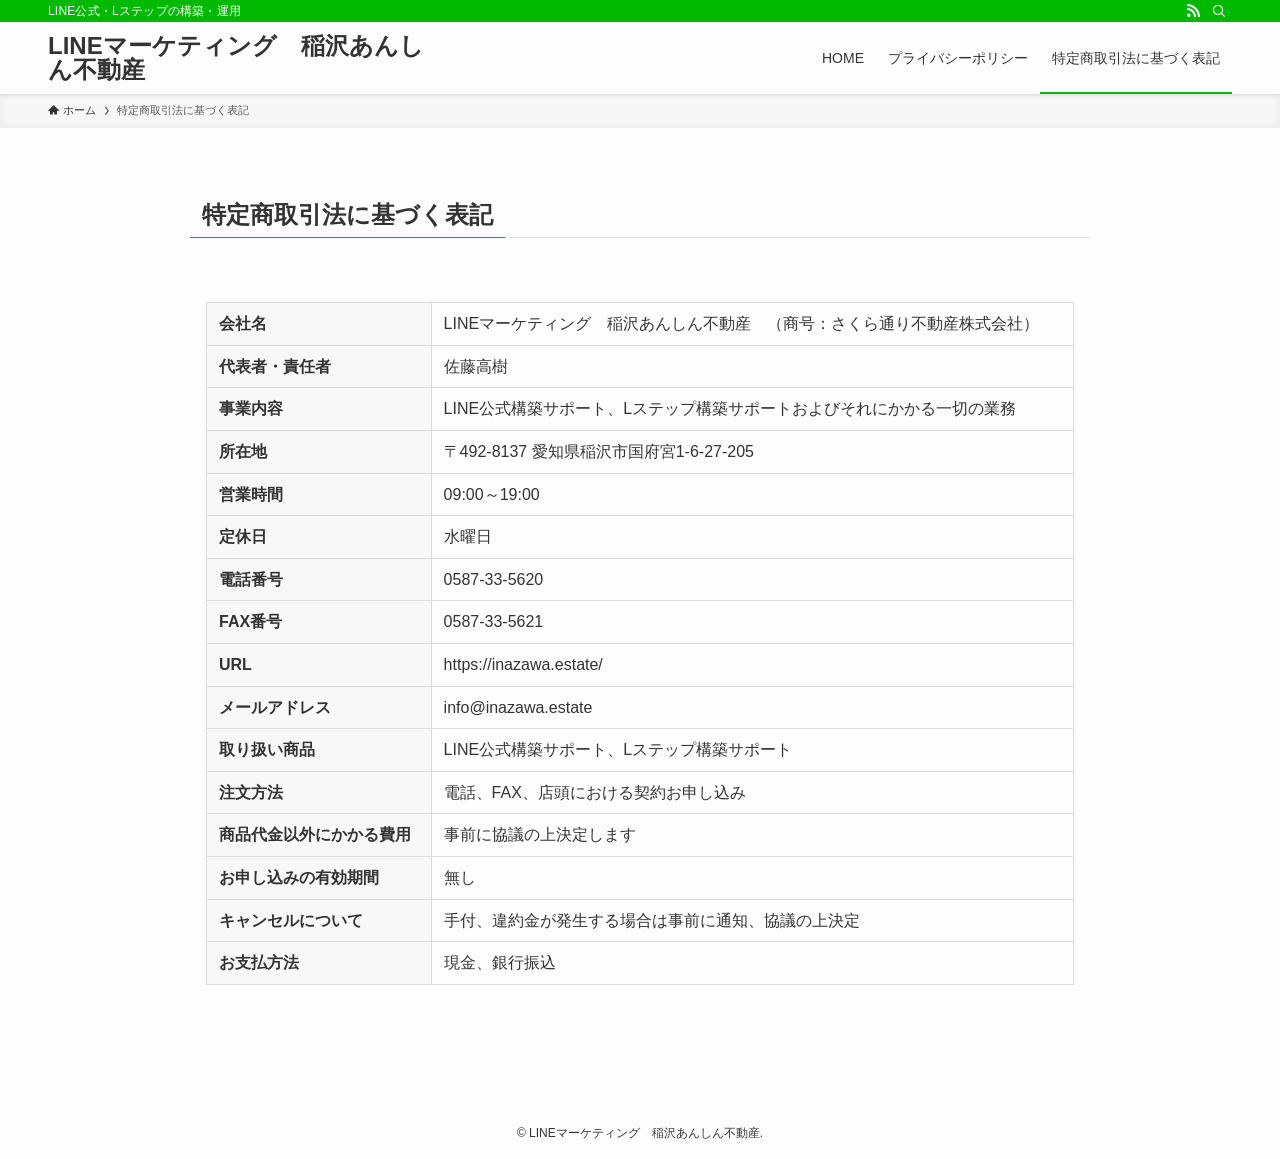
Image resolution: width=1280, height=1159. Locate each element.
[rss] (1193, 11)
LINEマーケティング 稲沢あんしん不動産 (236, 58)
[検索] (1219, 11)
